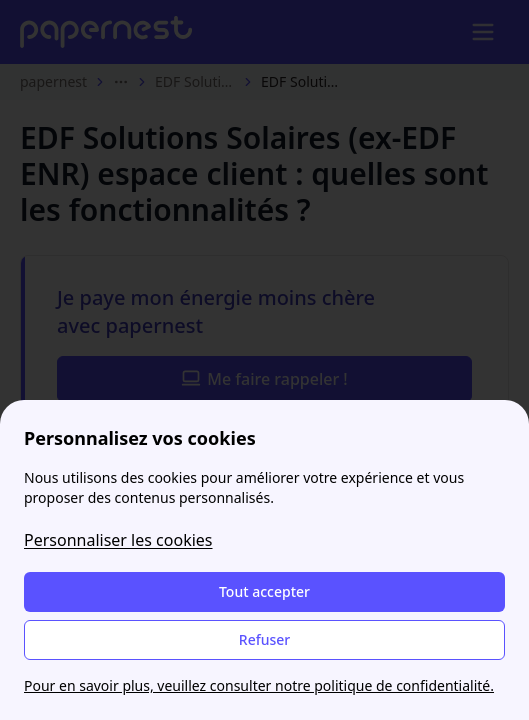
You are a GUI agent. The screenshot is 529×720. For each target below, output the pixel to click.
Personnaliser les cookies (118, 540)
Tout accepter (264, 591)
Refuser (264, 639)
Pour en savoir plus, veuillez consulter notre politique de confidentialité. (259, 685)
